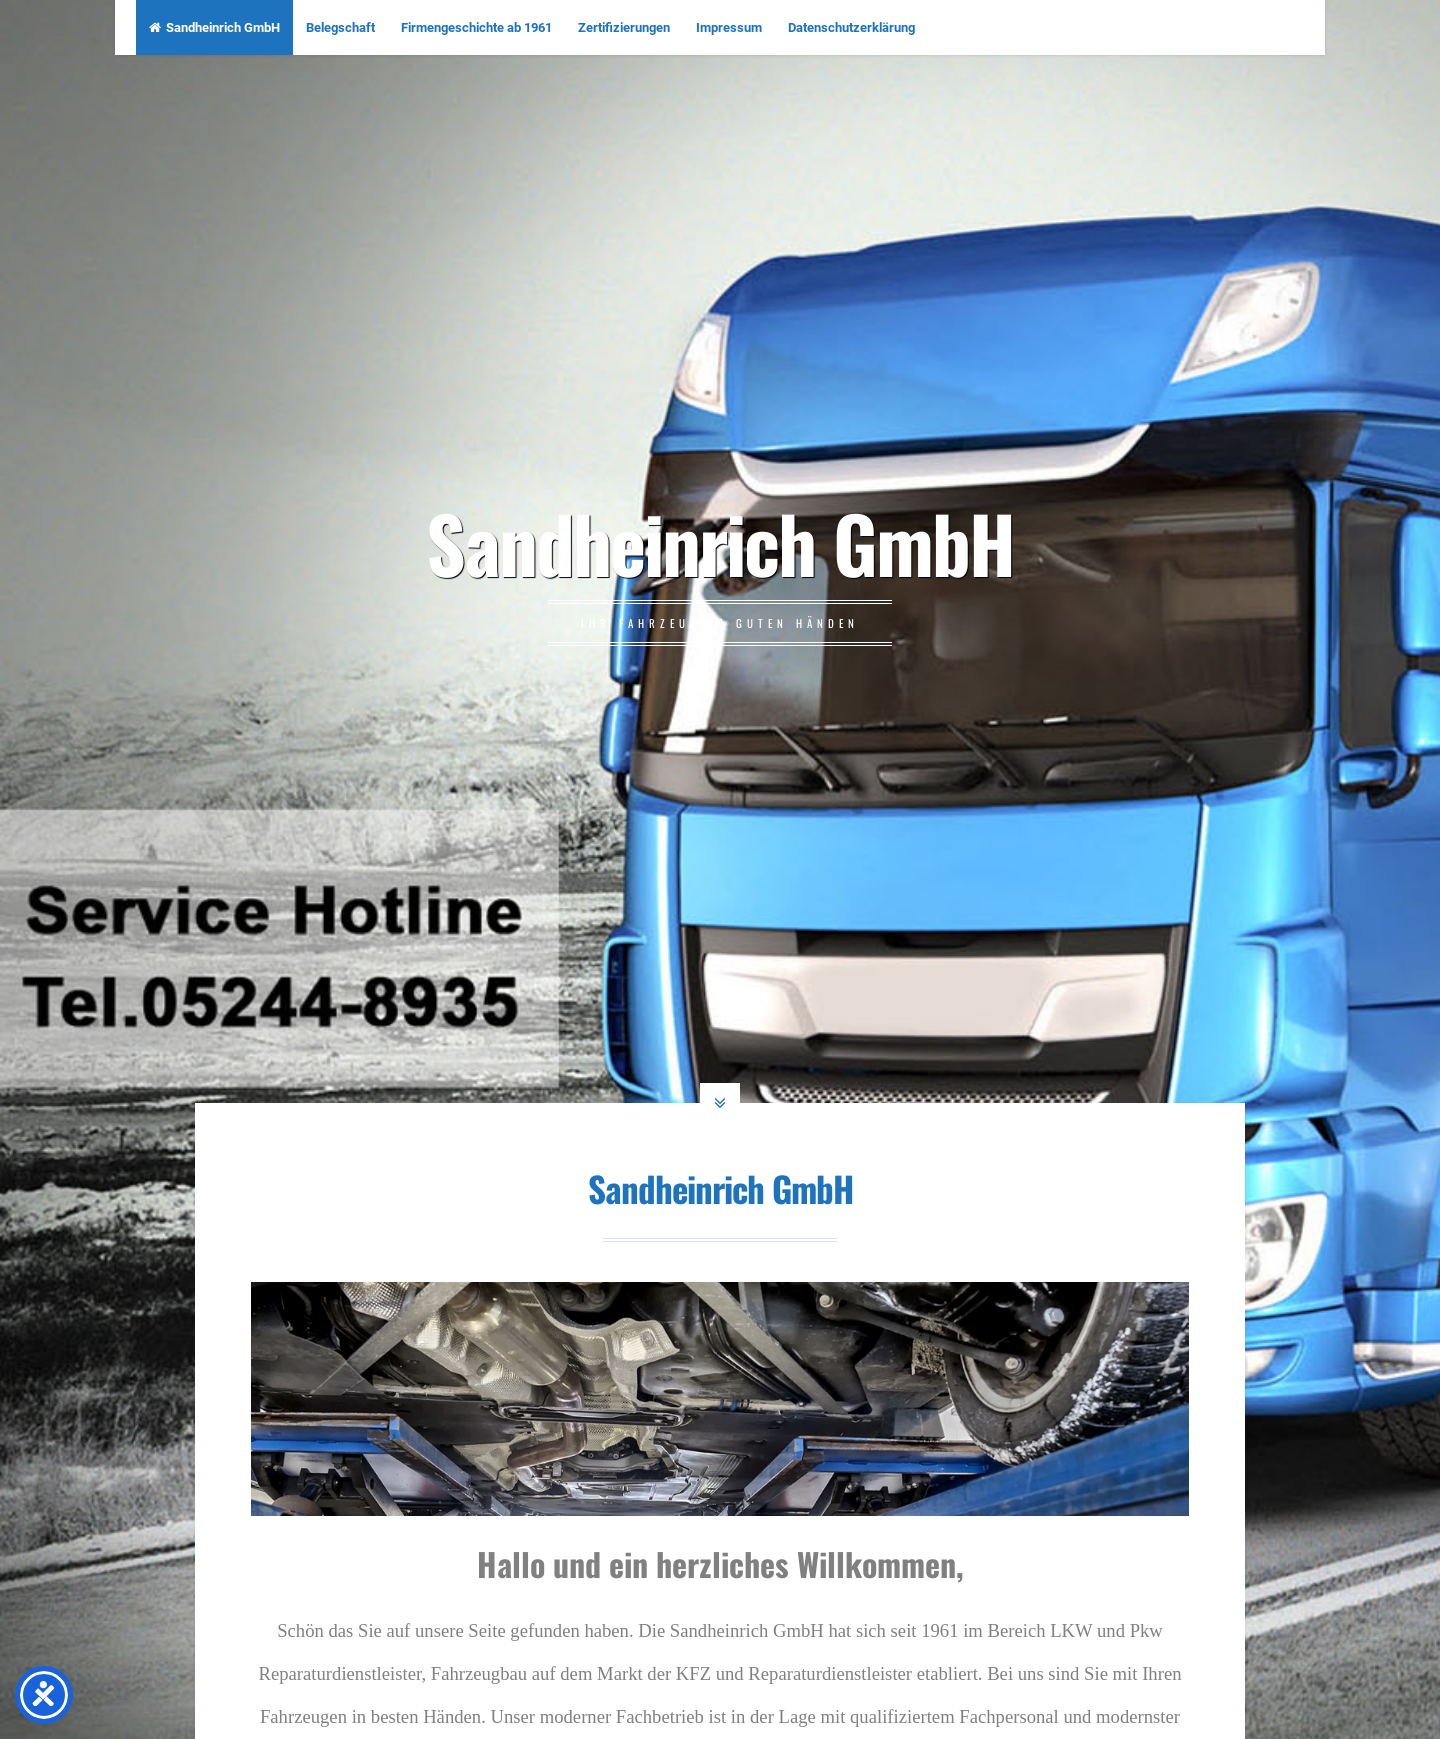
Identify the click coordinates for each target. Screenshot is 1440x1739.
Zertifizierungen (624, 27)
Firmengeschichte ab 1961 (476, 27)
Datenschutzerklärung (851, 27)
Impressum (729, 27)
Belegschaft (340, 27)
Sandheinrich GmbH (214, 27)
